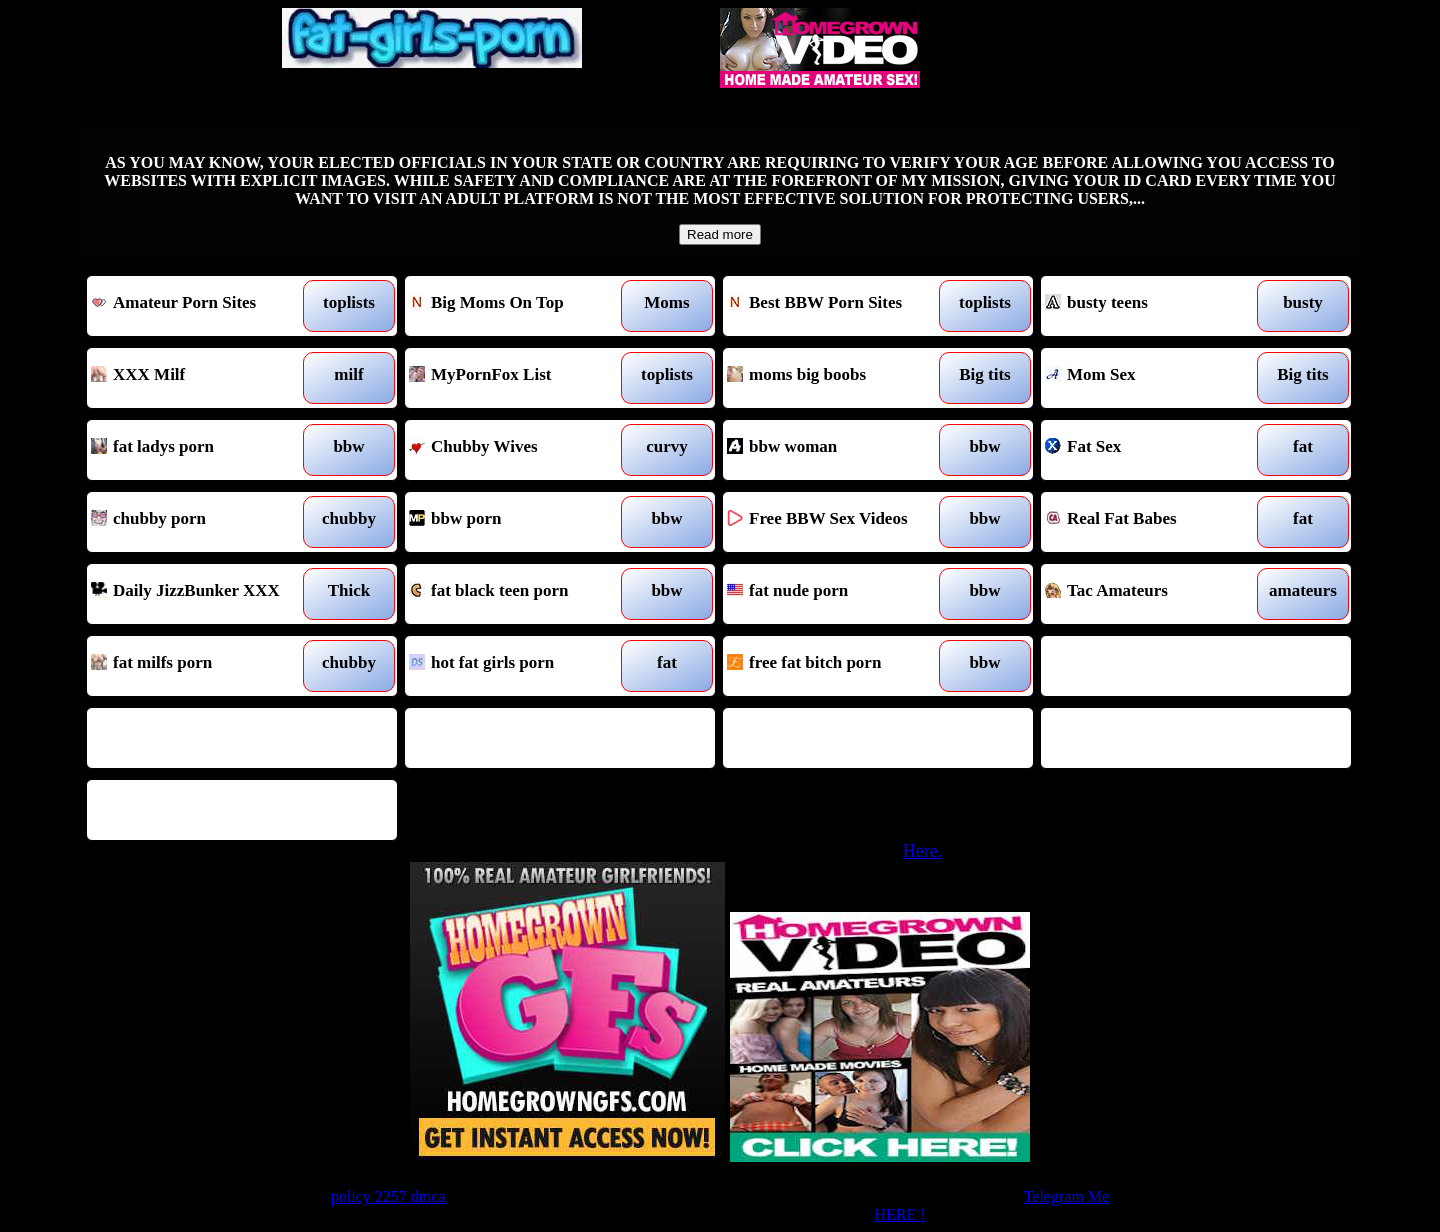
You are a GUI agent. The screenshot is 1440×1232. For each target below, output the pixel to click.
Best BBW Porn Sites (838, 306)
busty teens (1156, 306)
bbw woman (838, 450)
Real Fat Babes (1156, 522)
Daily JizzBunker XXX (202, 594)
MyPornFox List (520, 378)
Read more (720, 234)
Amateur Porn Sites (202, 306)
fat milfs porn (202, 666)
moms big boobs (838, 378)
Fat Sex (1156, 450)
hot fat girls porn (520, 666)
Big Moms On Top (520, 306)
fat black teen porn (520, 594)
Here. (922, 851)
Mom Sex (1156, 378)
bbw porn (520, 522)
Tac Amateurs (1156, 594)
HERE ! (899, 1214)
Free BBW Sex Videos (838, 522)
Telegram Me (1067, 1196)
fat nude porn (838, 594)
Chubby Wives (520, 450)
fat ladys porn (202, 450)
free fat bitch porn (838, 666)
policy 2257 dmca (388, 1196)
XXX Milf (202, 378)
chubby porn (202, 522)
